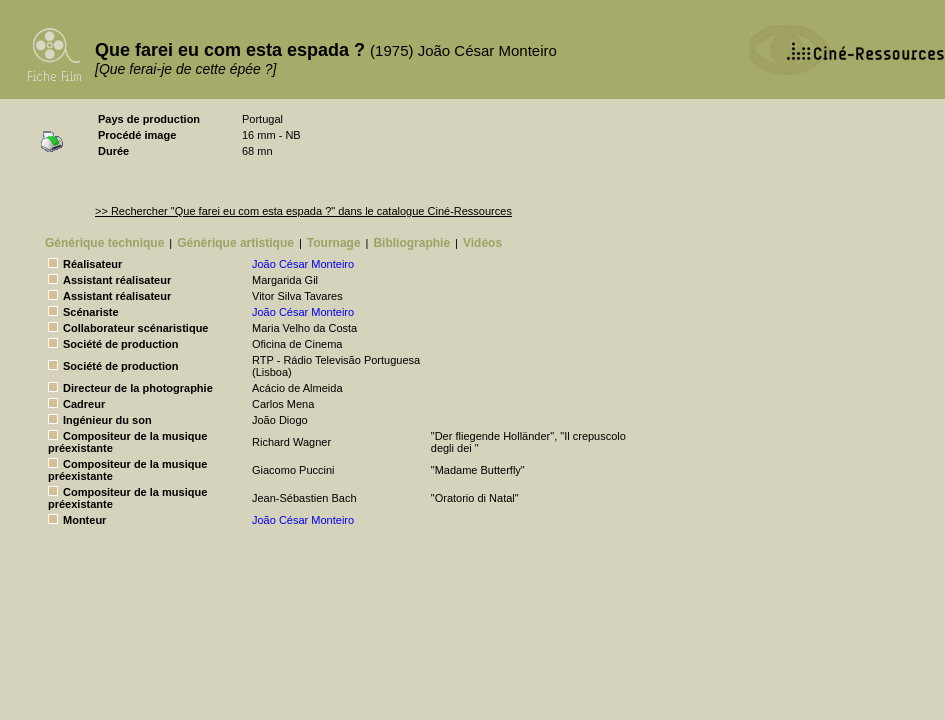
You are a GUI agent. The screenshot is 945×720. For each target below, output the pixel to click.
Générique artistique (235, 243)
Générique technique (104, 243)
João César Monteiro (303, 264)
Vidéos (482, 243)
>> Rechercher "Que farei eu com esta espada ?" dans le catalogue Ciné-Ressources (303, 211)
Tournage (334, 243)
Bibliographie (411, 243)
